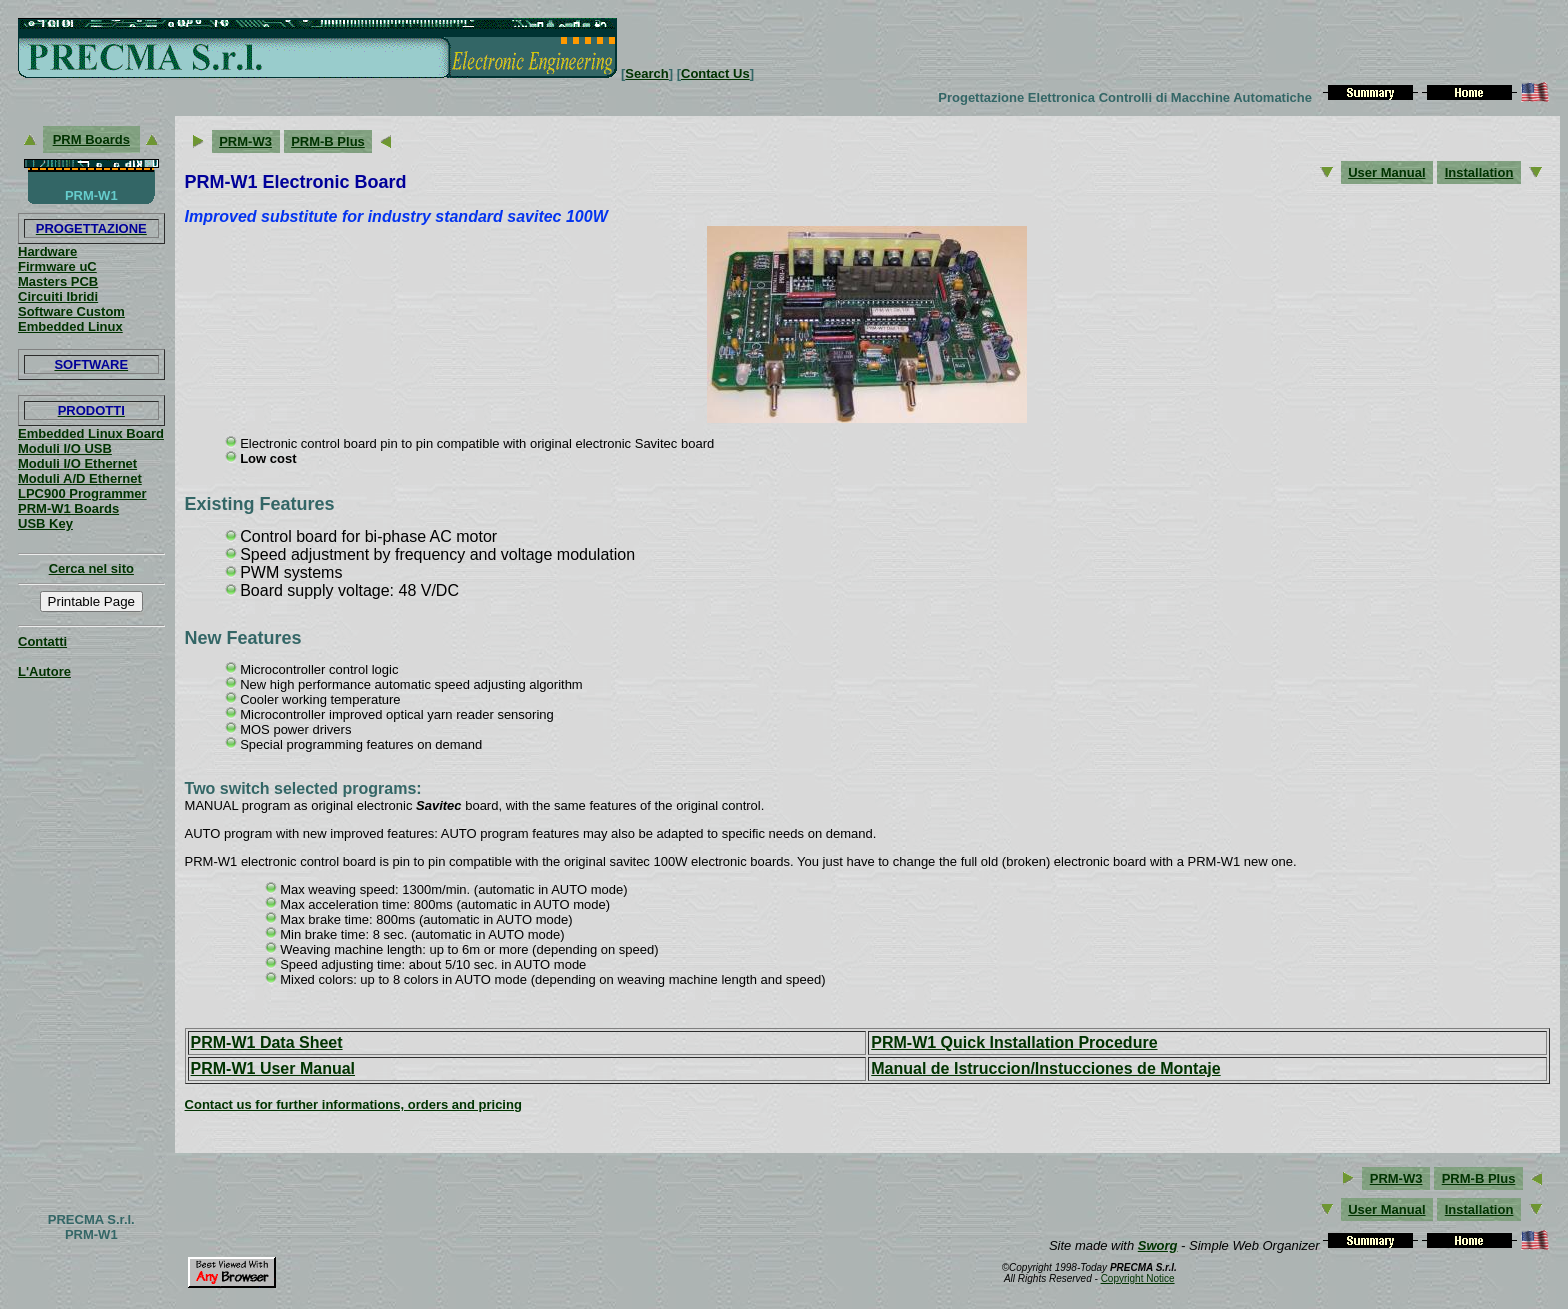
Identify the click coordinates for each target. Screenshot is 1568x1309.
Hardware (47, 251)
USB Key (45, 523)
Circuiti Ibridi (58, 296)
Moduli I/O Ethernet (77, 463)
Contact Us (715, 73)
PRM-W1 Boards (68, 508)
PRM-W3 (245, 141)
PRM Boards (91, 139)
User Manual (1386, 172)
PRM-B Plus (328, 141)
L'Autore (44, 671)
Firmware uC (57, 266)
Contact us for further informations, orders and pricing (353, 1104)
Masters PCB (58, 281)
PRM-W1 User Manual (273, 1068)
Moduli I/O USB (65, 448)
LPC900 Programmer (82, 493)
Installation (1479, 172)
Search (646, 73)
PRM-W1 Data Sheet (267, 1042)
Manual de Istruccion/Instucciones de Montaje (1045, 1068)
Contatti (42, 641)
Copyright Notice (1138, 1278)
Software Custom (71, 311)
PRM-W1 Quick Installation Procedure (1014, 1042)
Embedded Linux (70, 326)
